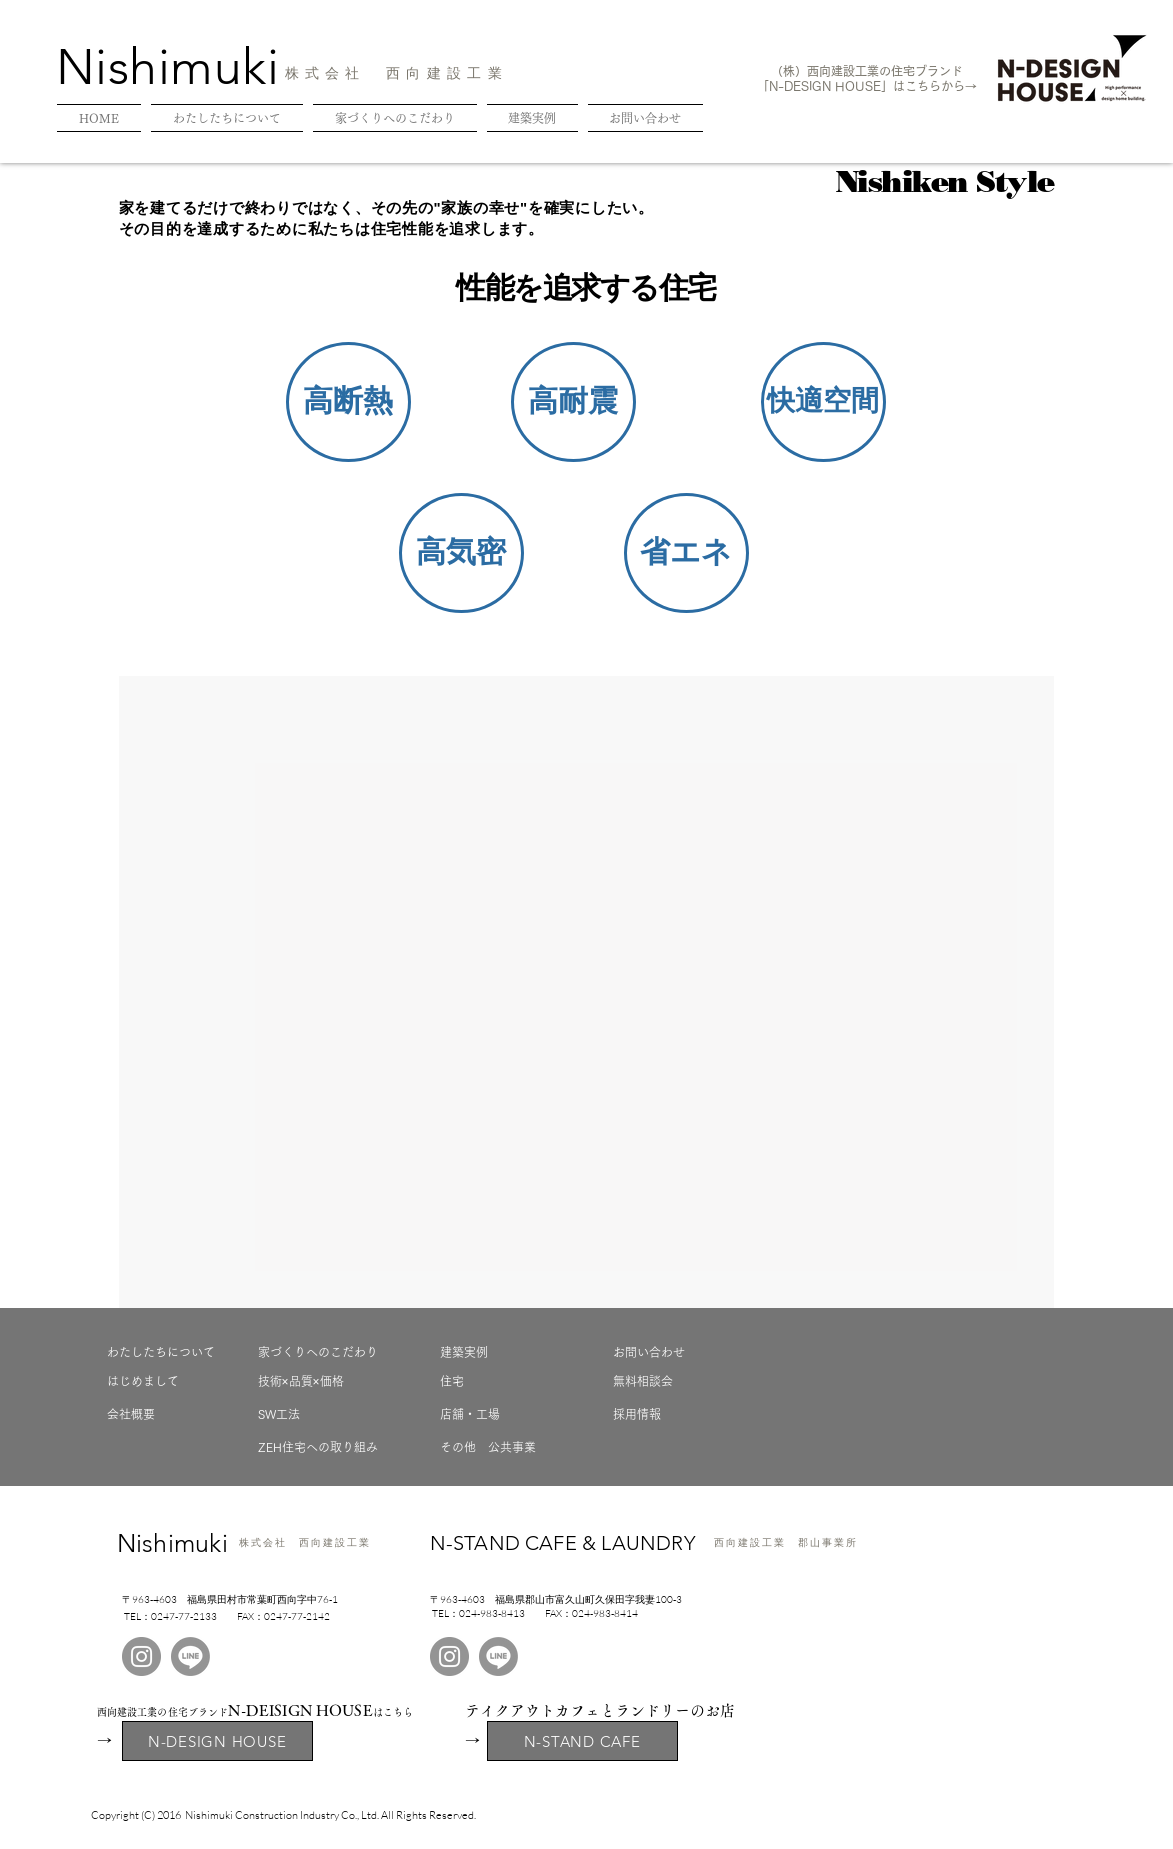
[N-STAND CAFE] (582, 1741)
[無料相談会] (684, 1381)
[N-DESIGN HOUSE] (217, 1741)
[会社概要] (178, 1414)
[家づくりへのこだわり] (329, 1352)
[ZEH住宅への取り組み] (329, 1447)
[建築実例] (511, 1352)
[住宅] (511, 1381)
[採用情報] (684, 1414)
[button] (348, 402)
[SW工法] (329, 1414)
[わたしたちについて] (178, 1352)
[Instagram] (141, 1656)
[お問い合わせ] (684, 1352)
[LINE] (190, 1656)
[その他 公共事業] (511, 1447)
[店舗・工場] (511, 1414)
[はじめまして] (178, 1381)
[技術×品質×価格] (329, 1381)
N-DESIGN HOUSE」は (837, 86)
